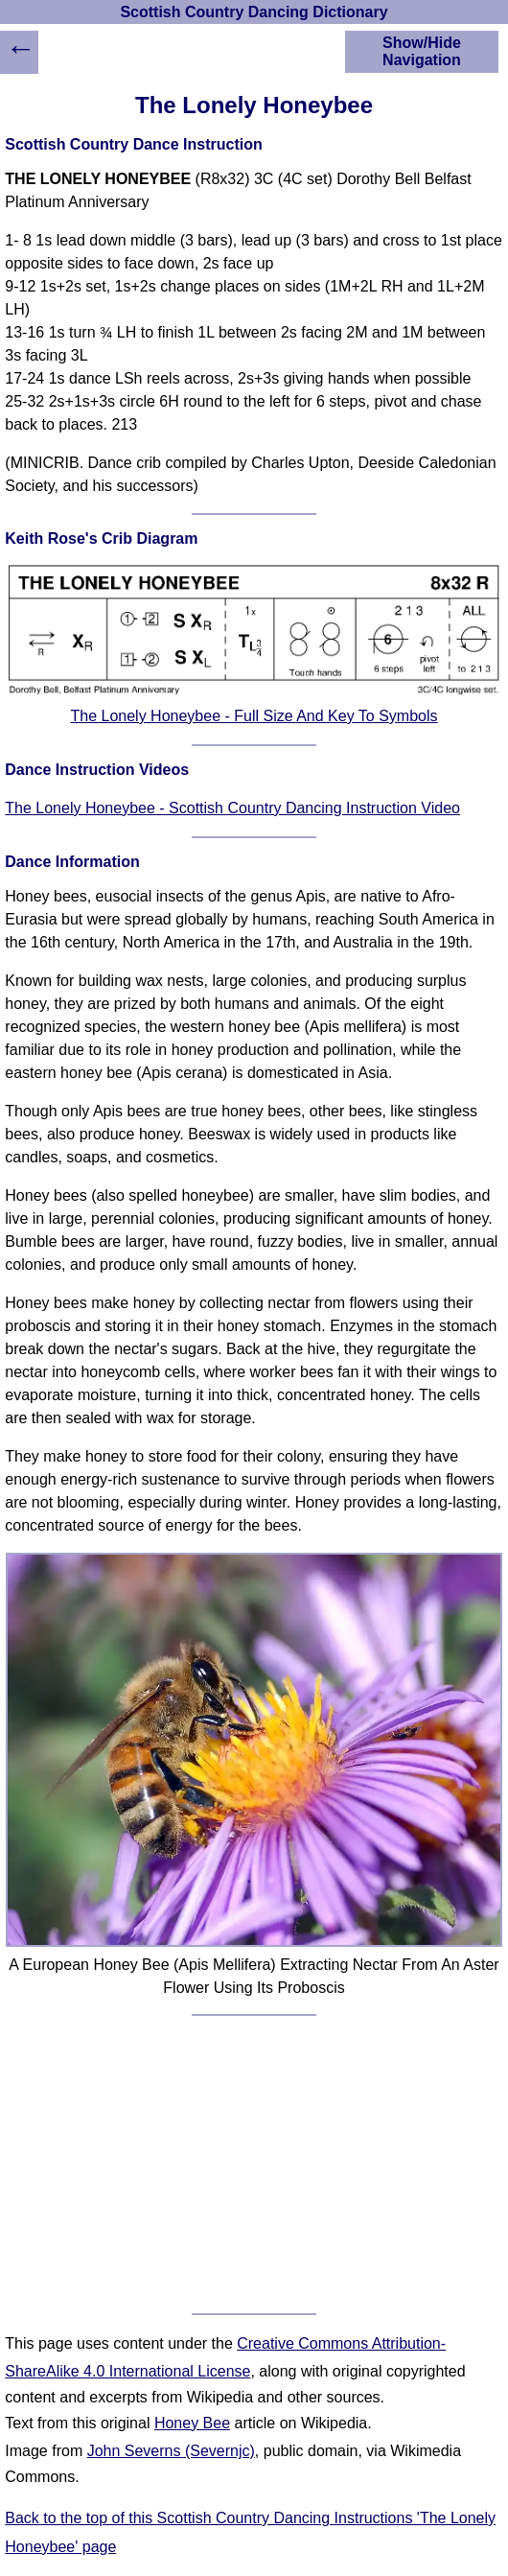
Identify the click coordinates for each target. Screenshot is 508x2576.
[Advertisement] (254, 2164)
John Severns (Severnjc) (171, 2451)
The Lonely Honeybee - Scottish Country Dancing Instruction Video (232, 808)
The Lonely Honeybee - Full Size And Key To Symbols (253, 716)
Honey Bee (192, 2423)
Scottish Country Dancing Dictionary (253, 12)
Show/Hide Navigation (421, 51)
